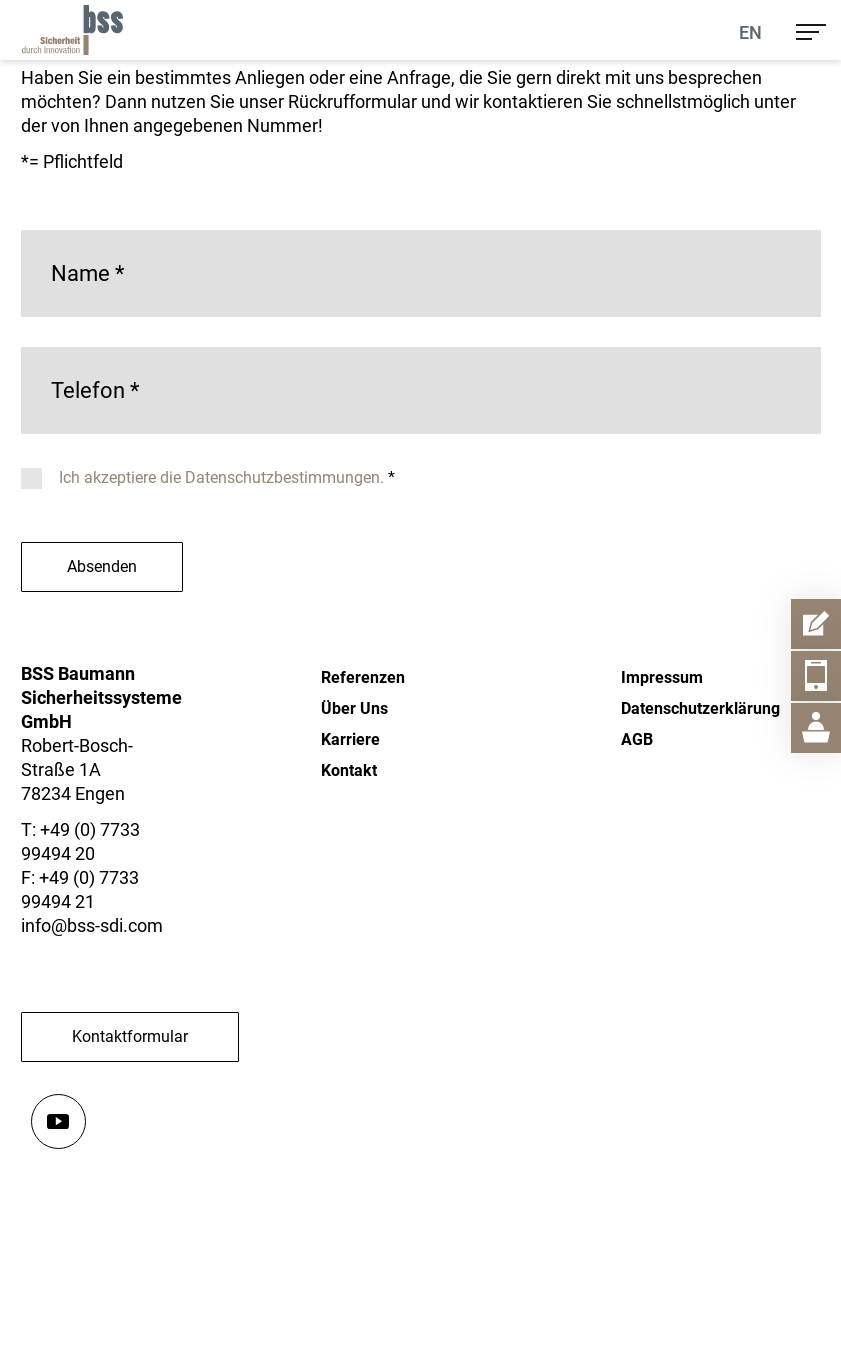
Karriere (350, 739)
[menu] (811, 30)
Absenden (102, 566)
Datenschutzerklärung (700, 708)
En (750, 32)
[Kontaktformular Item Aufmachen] (816, 624)
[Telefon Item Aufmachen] (816, 676)
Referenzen (363, 677)
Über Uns (354, 708)
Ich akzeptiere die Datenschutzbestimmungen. (223, 477)
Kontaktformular (130, 1036)
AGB (637, 739)
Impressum (662, 677)
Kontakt (349, 770)
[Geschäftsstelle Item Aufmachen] (816, 728)
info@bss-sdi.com (92, 925)
